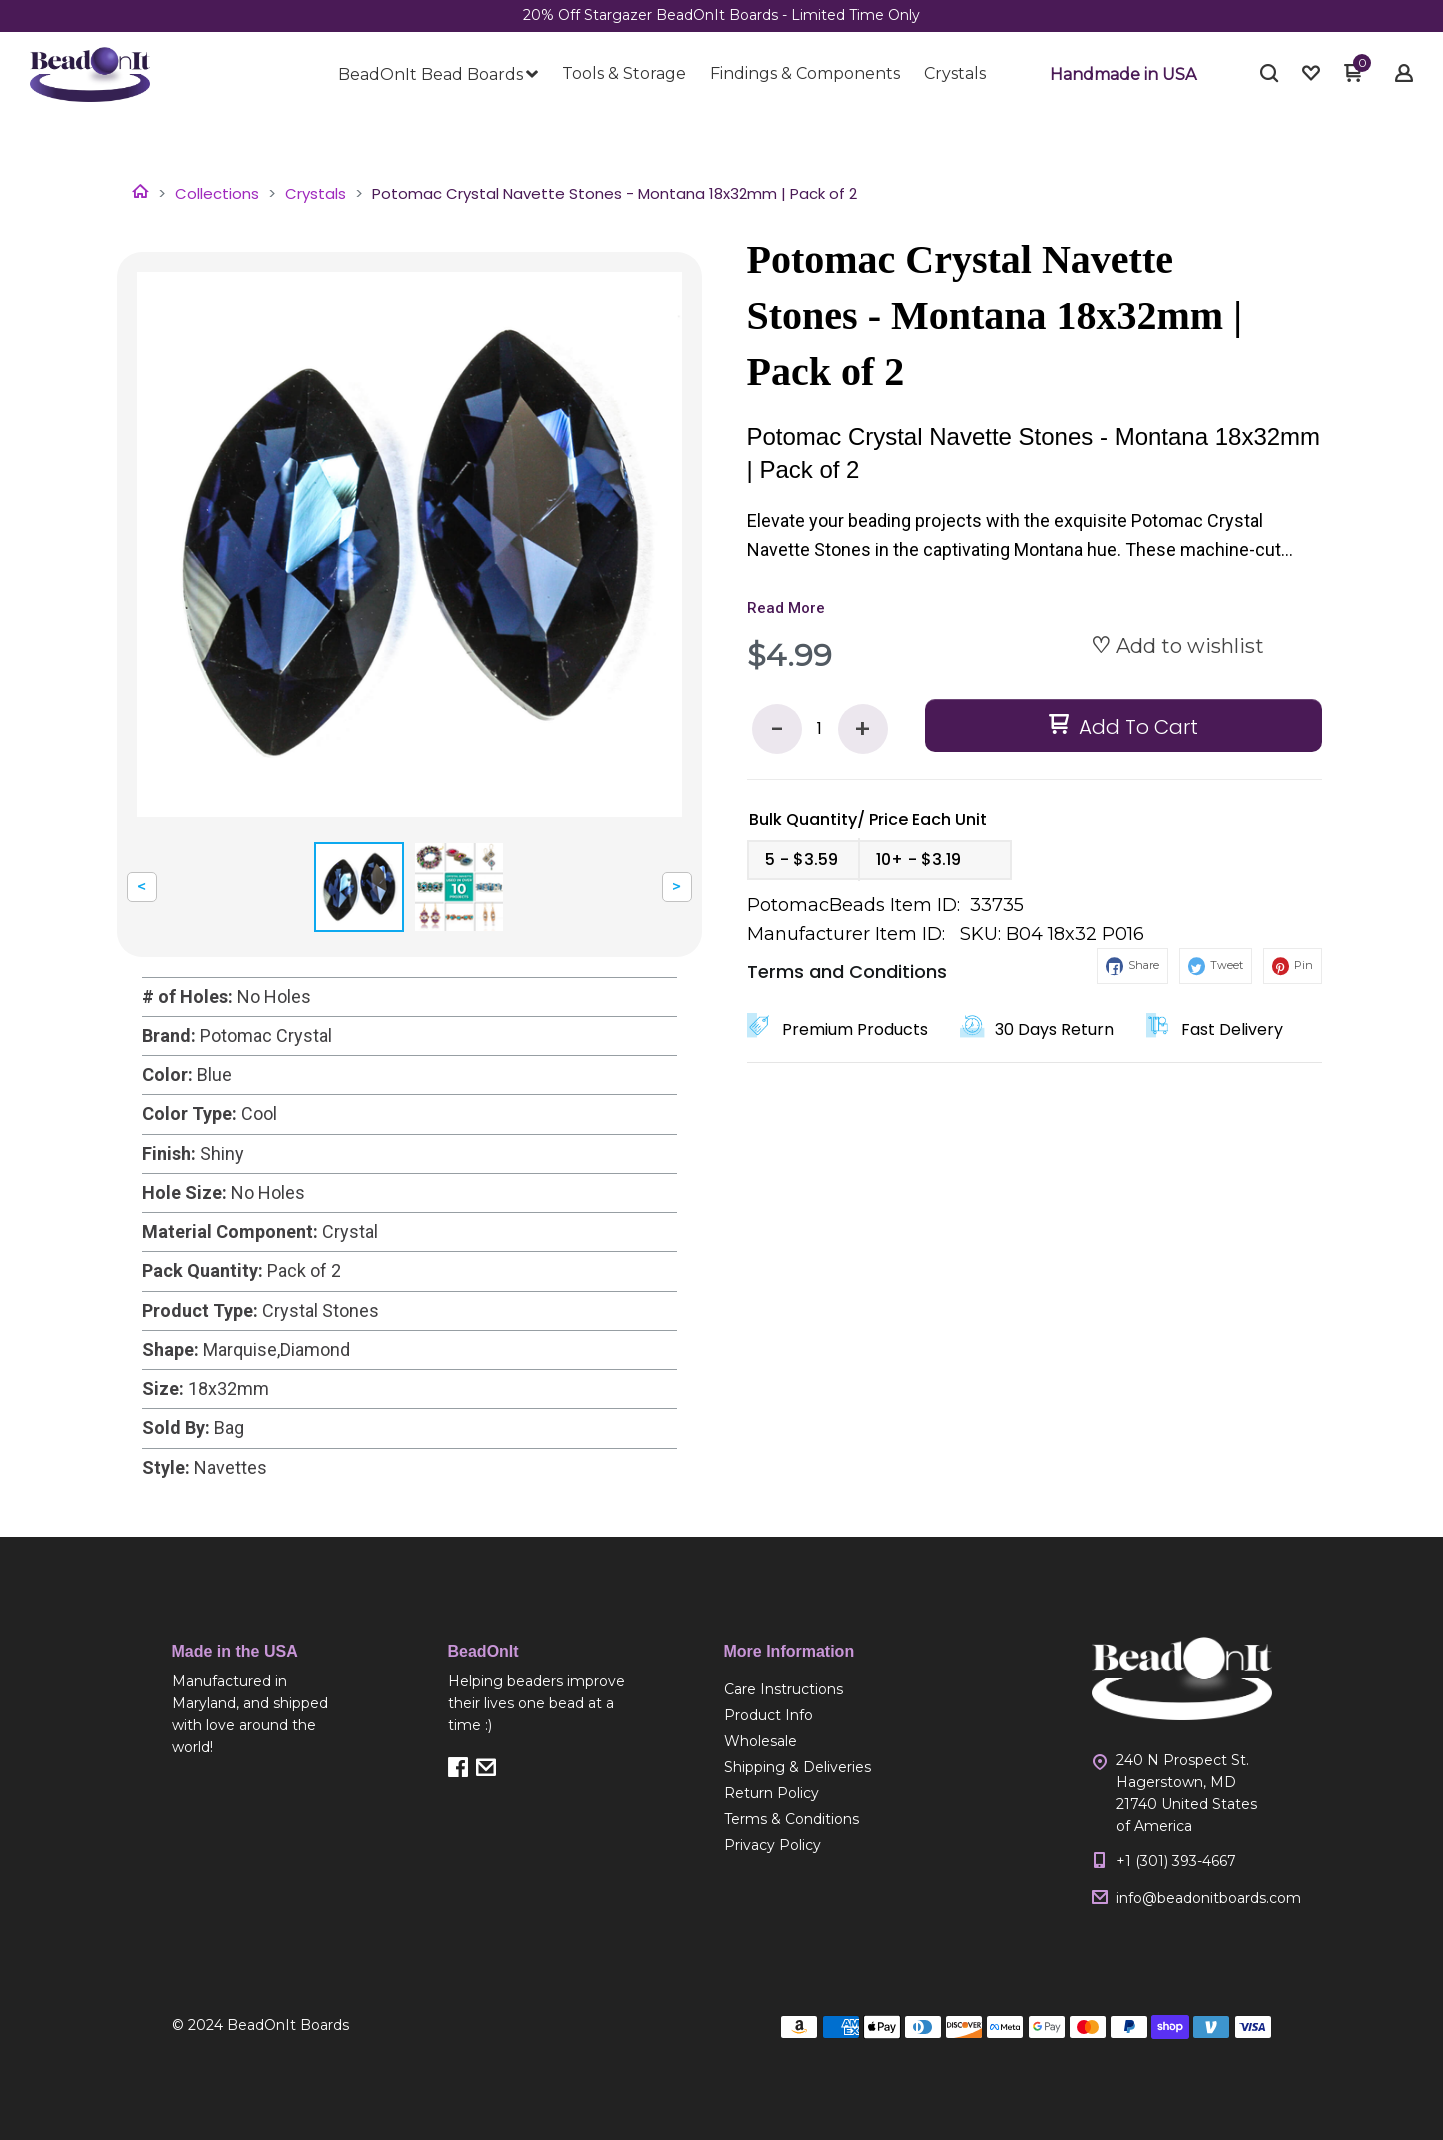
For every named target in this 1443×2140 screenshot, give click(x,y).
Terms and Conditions (847, 971)
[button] (1123, 75)
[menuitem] (438, 75)
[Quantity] (820, 729)
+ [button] (862, 729)
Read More (786, 608)
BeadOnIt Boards (288, 2025)
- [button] (777, 729)
